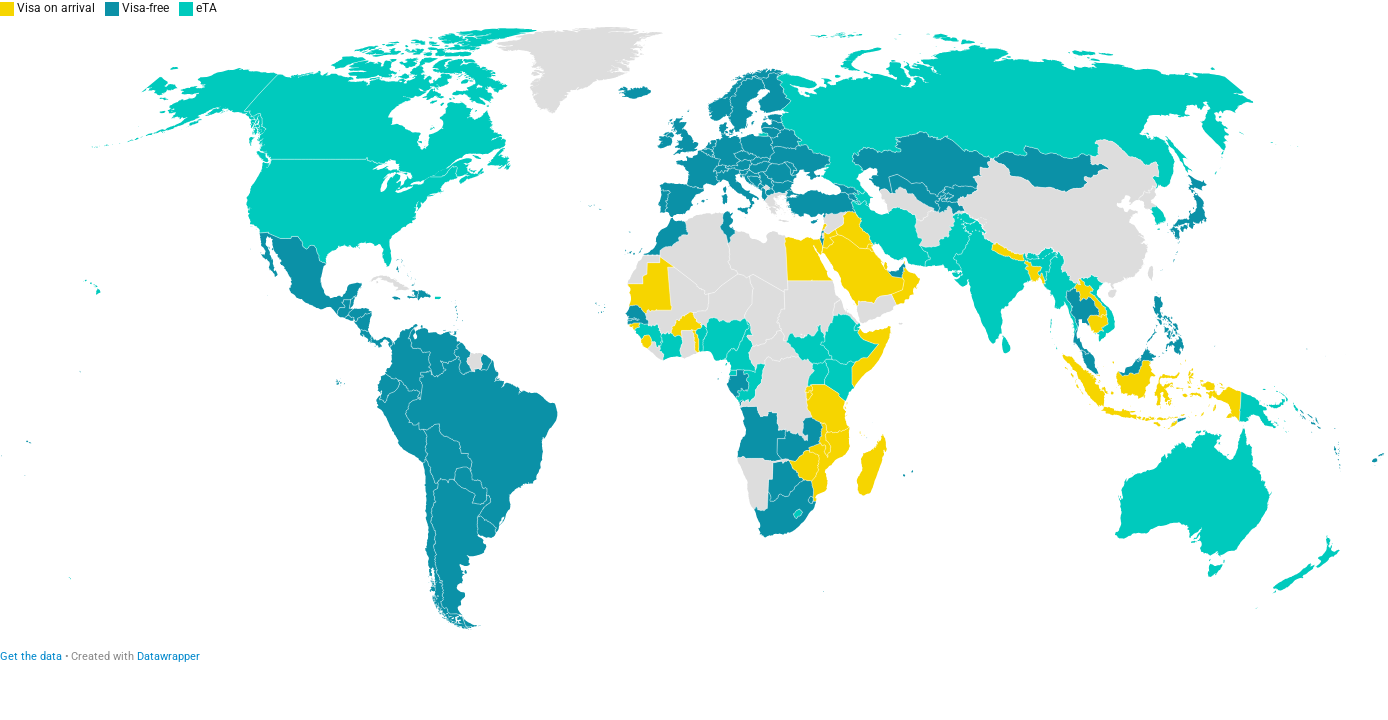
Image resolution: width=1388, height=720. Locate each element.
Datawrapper (168, 656)
